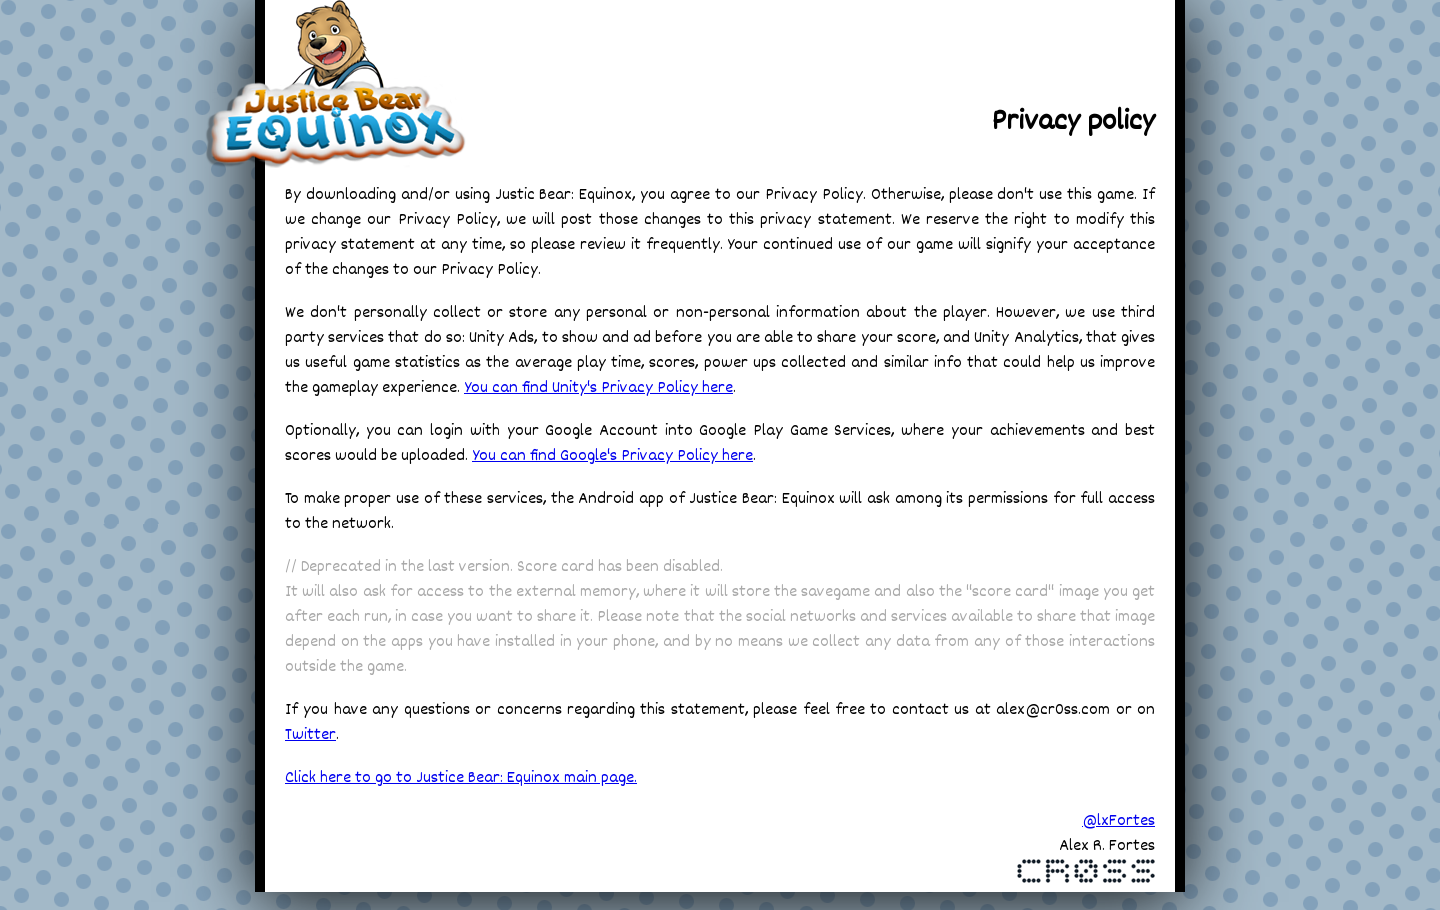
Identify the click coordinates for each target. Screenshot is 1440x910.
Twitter (310, 735)
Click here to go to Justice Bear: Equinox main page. (461, 778)
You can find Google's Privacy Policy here (612, 456)
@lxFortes (1118, 821)
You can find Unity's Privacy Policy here (598, 388)
